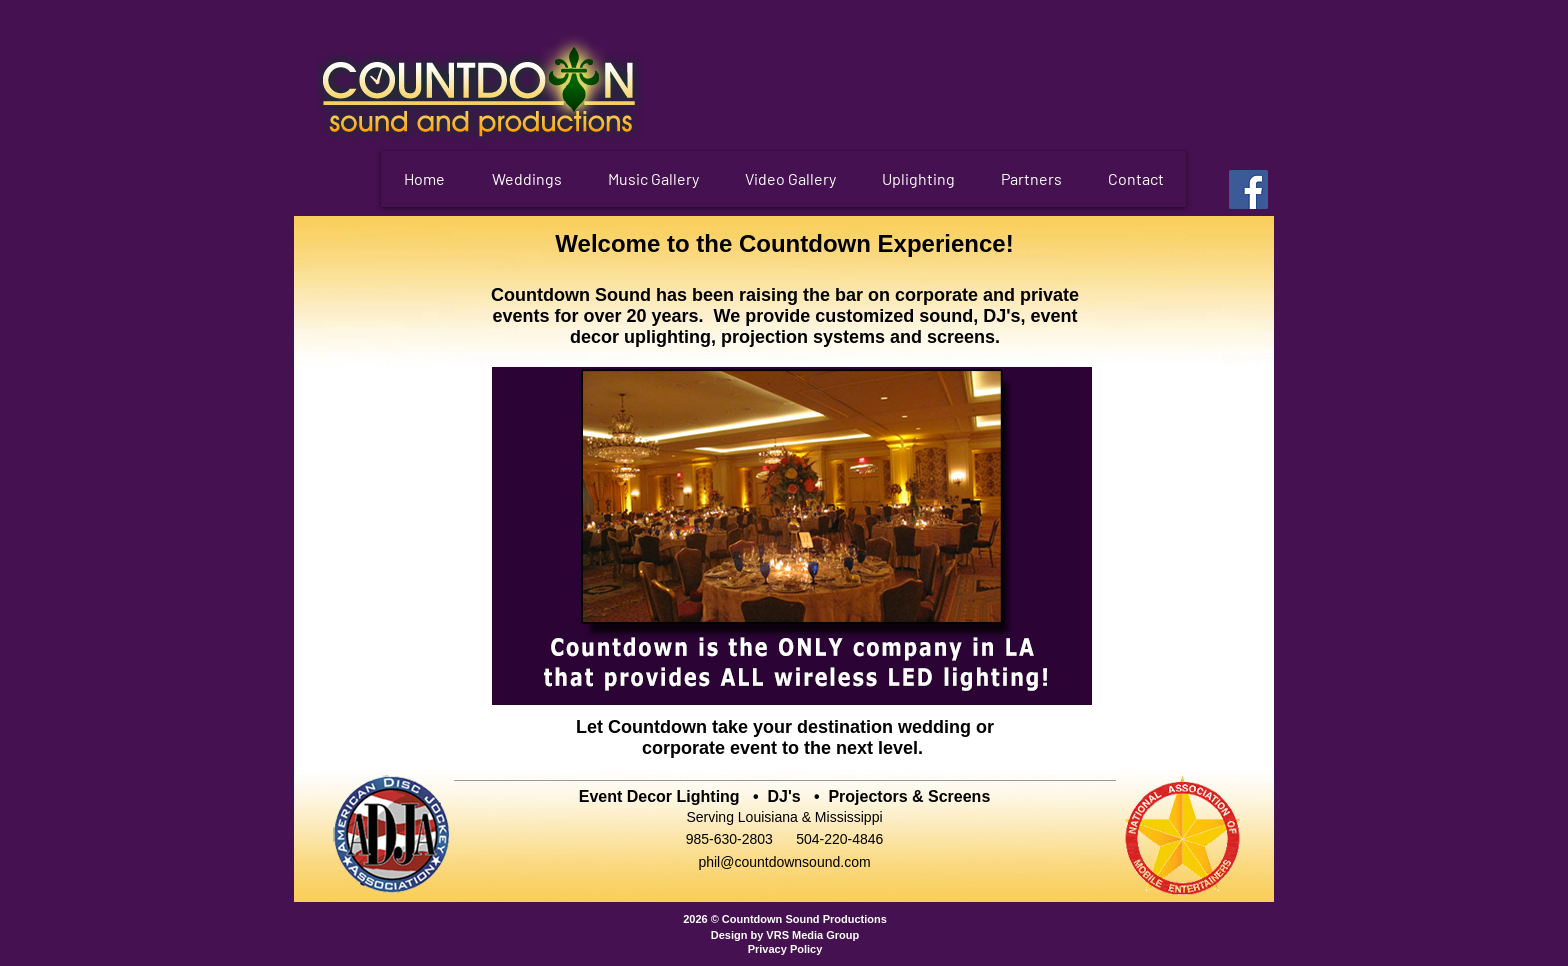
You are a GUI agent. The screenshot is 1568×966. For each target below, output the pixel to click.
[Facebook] (1248, 189)
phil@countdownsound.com (784, 862)
